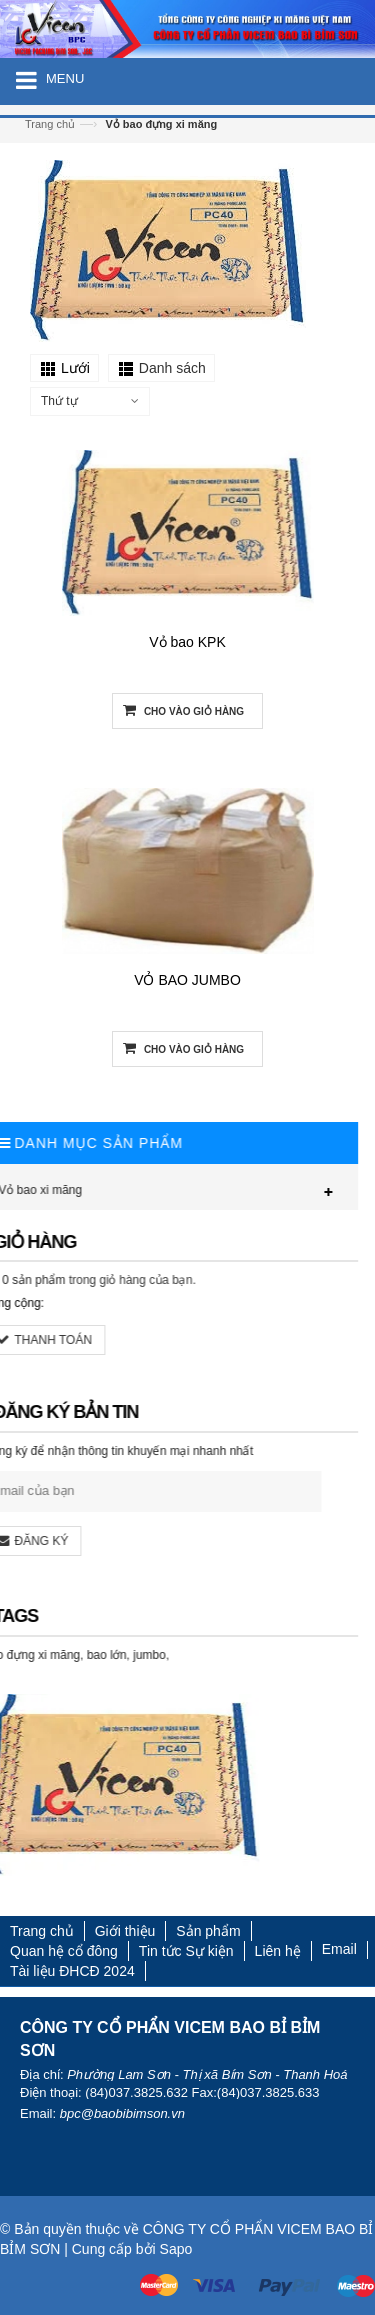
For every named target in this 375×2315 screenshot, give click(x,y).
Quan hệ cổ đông (64, 1951)
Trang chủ (50, 124)
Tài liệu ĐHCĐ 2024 (72, 1971)
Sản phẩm (208, 1931)
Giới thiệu (125, 1931)
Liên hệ (278, 1951)
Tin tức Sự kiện (186, 1951)
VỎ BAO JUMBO (187, 981)
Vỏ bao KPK (187, 643)
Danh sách (172, 368)
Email (339, 1949)
